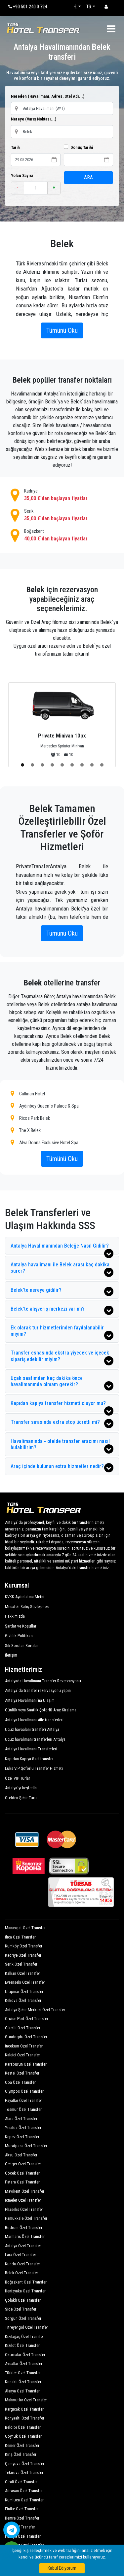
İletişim (11, 1655)
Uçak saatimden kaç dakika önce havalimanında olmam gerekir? (62, 1383)
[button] (22, 765)
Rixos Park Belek (30, 1118)
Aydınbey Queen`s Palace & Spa (45, 1106)
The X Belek (26, 1130)
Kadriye (62, 495)
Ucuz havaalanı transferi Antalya (32, 1729)
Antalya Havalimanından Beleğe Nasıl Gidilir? (62, 1248)
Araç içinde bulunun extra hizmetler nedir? (62, 1467)
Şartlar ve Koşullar (20, 1626)
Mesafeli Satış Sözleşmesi (27, 1606)
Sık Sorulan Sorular (21, 1645)
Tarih (15, 147)
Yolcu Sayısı (22, 175)
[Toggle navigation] (111, 29)
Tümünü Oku (62, 330)
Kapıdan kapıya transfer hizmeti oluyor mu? (62, 1406)
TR (88, 6)
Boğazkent (62, 535)
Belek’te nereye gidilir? (62, 1291)
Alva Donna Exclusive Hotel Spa (44, 1142)
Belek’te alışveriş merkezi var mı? (62, 1310)
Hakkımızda (15, 1616)
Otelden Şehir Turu (21, 1797)
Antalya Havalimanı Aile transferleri (34, 1719)
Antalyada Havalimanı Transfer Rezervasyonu (43, 1680)
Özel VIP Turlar (17, 1778)
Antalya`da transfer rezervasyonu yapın (38, 1690)
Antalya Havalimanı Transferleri (31, 1748)
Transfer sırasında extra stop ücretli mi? (62, 1423)
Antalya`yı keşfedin (21, 1787)
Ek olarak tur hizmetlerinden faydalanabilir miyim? (62, 1332)
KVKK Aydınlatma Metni (24, 1596)
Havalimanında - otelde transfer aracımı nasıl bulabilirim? (62, 1446)
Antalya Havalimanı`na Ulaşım (30, 1700)
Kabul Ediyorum (62, 2568)
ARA (88, 177)
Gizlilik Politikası (19, 1635)
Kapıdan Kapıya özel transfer (29, 1758)
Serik (62, 515)
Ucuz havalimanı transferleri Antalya (35, 1739)
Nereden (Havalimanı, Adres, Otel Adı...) (47, 96)
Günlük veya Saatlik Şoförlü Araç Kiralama (40, 1709)
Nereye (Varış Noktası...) (33, 119)
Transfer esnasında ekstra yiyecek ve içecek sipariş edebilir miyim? (62, 1357)
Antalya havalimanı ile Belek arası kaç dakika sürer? (62, 1269)
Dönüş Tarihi (78, 147)
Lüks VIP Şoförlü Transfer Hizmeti (34, 1768)
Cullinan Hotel (28, 1093)
